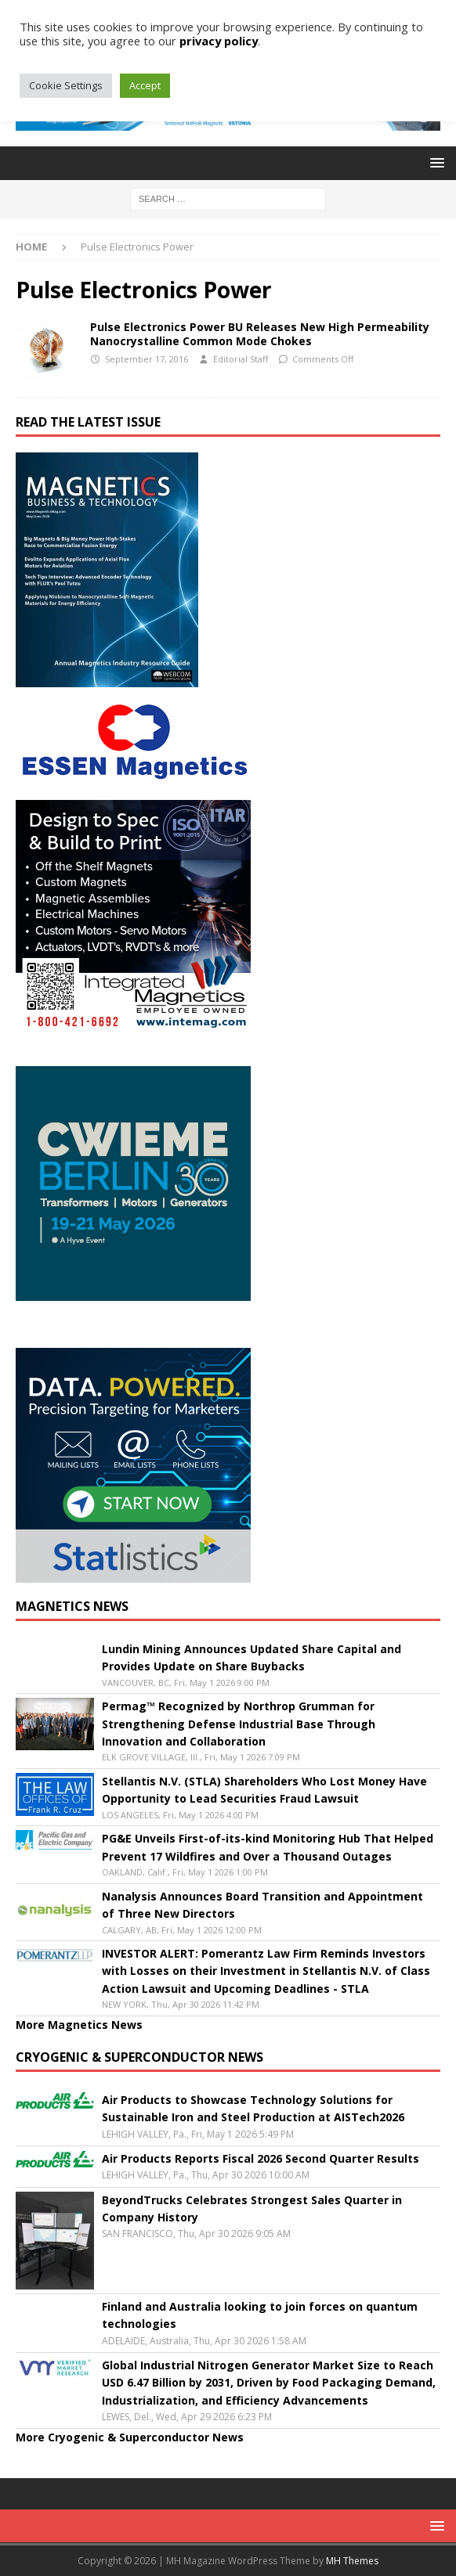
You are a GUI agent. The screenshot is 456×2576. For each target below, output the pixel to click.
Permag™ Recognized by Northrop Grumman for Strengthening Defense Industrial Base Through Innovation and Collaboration (238, 1724)
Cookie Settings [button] (66, 85)
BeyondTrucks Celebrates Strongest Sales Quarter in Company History (252, 2208)
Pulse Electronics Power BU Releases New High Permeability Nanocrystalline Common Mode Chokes (259, 333)
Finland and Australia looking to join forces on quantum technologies (260, 2315)
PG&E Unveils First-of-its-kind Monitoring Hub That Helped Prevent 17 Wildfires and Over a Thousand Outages (267, 1847)
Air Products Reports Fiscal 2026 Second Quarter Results (260, 2158)
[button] (434, 162)
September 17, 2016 (146, 359)
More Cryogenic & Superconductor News (130, 2437)
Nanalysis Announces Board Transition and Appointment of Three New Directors (262, 1905)
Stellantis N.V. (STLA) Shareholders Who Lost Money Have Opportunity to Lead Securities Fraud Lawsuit (264, 1790)
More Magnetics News (79, 2024)
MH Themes (352, 2560)
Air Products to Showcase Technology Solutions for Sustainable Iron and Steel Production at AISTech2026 (253, 2108)
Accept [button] (145, 85)
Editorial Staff (240, 359)
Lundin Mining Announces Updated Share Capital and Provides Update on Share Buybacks (251, 1657)
